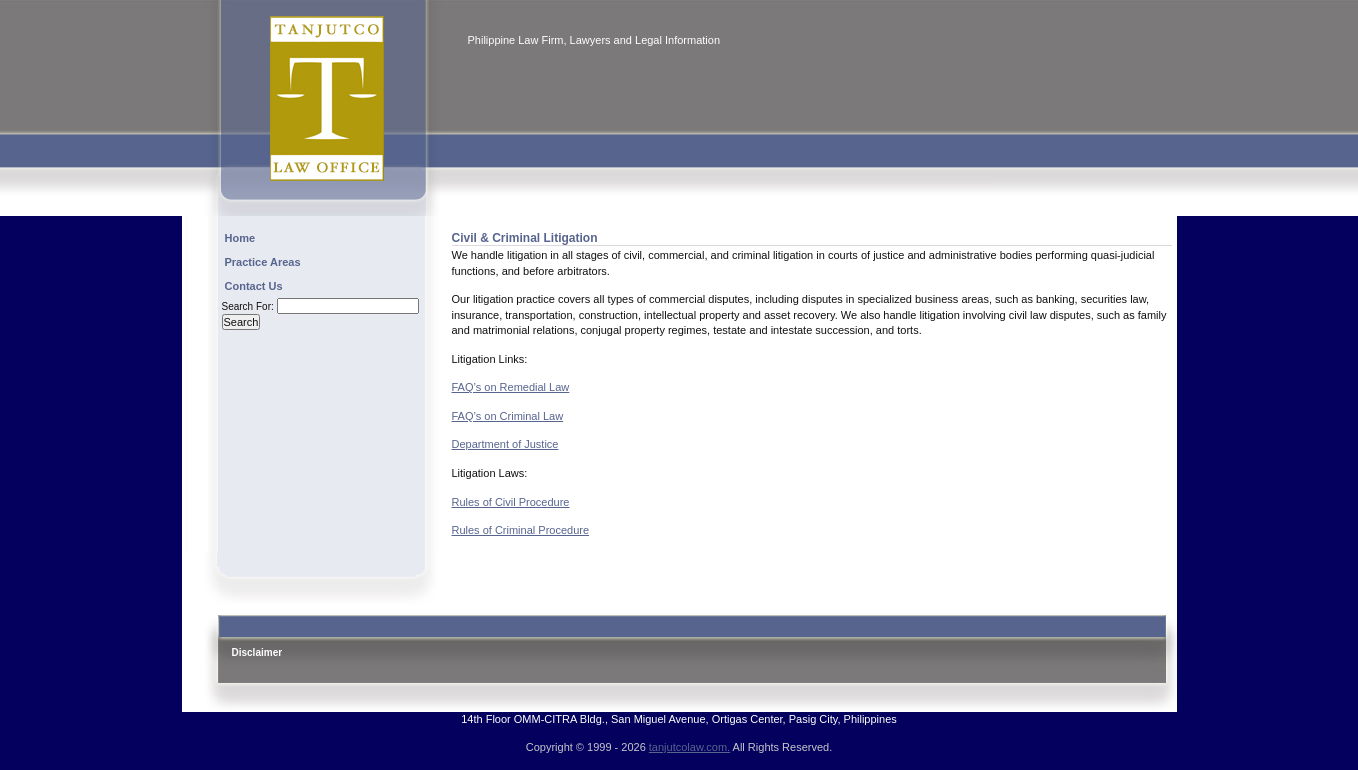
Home (240, 238)
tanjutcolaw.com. (689, 747)
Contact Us (254, 286)
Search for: (248, 306)
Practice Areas (263, 262)
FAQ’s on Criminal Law (508, 416)
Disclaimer (257, 652)
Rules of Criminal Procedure (521, 530)
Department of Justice (505, 444)
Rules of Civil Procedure (511, 502)
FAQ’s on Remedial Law (511, 387)
